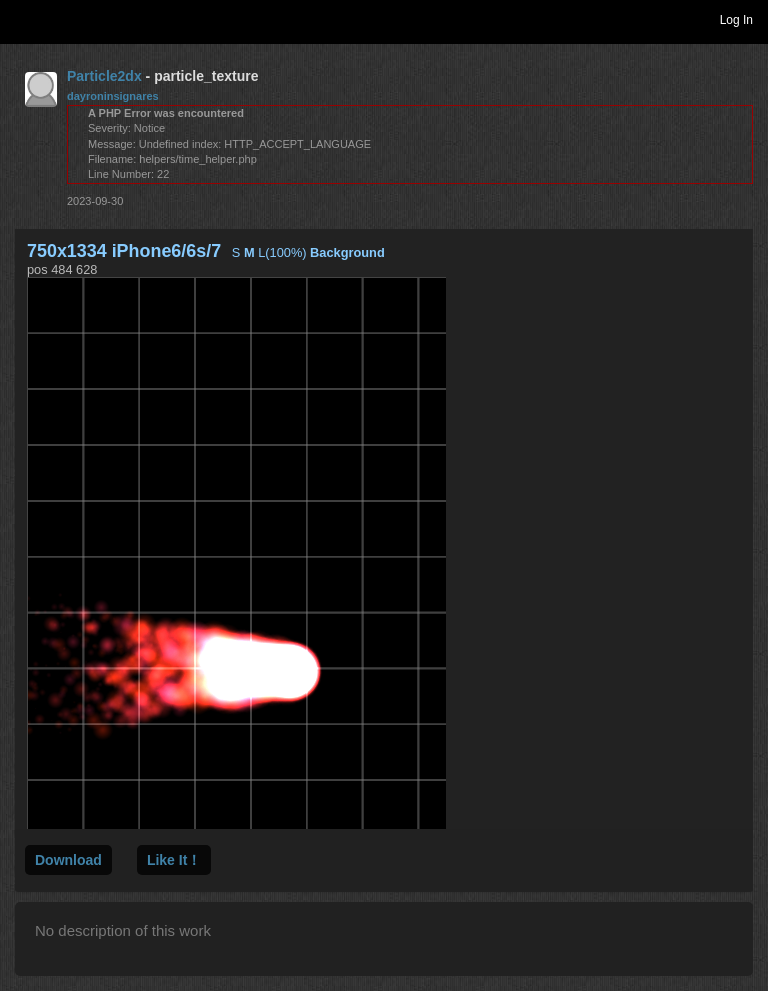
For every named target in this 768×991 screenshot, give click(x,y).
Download (68, 860)
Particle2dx (104, 76)
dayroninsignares (113, 96)
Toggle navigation (24, 19)
